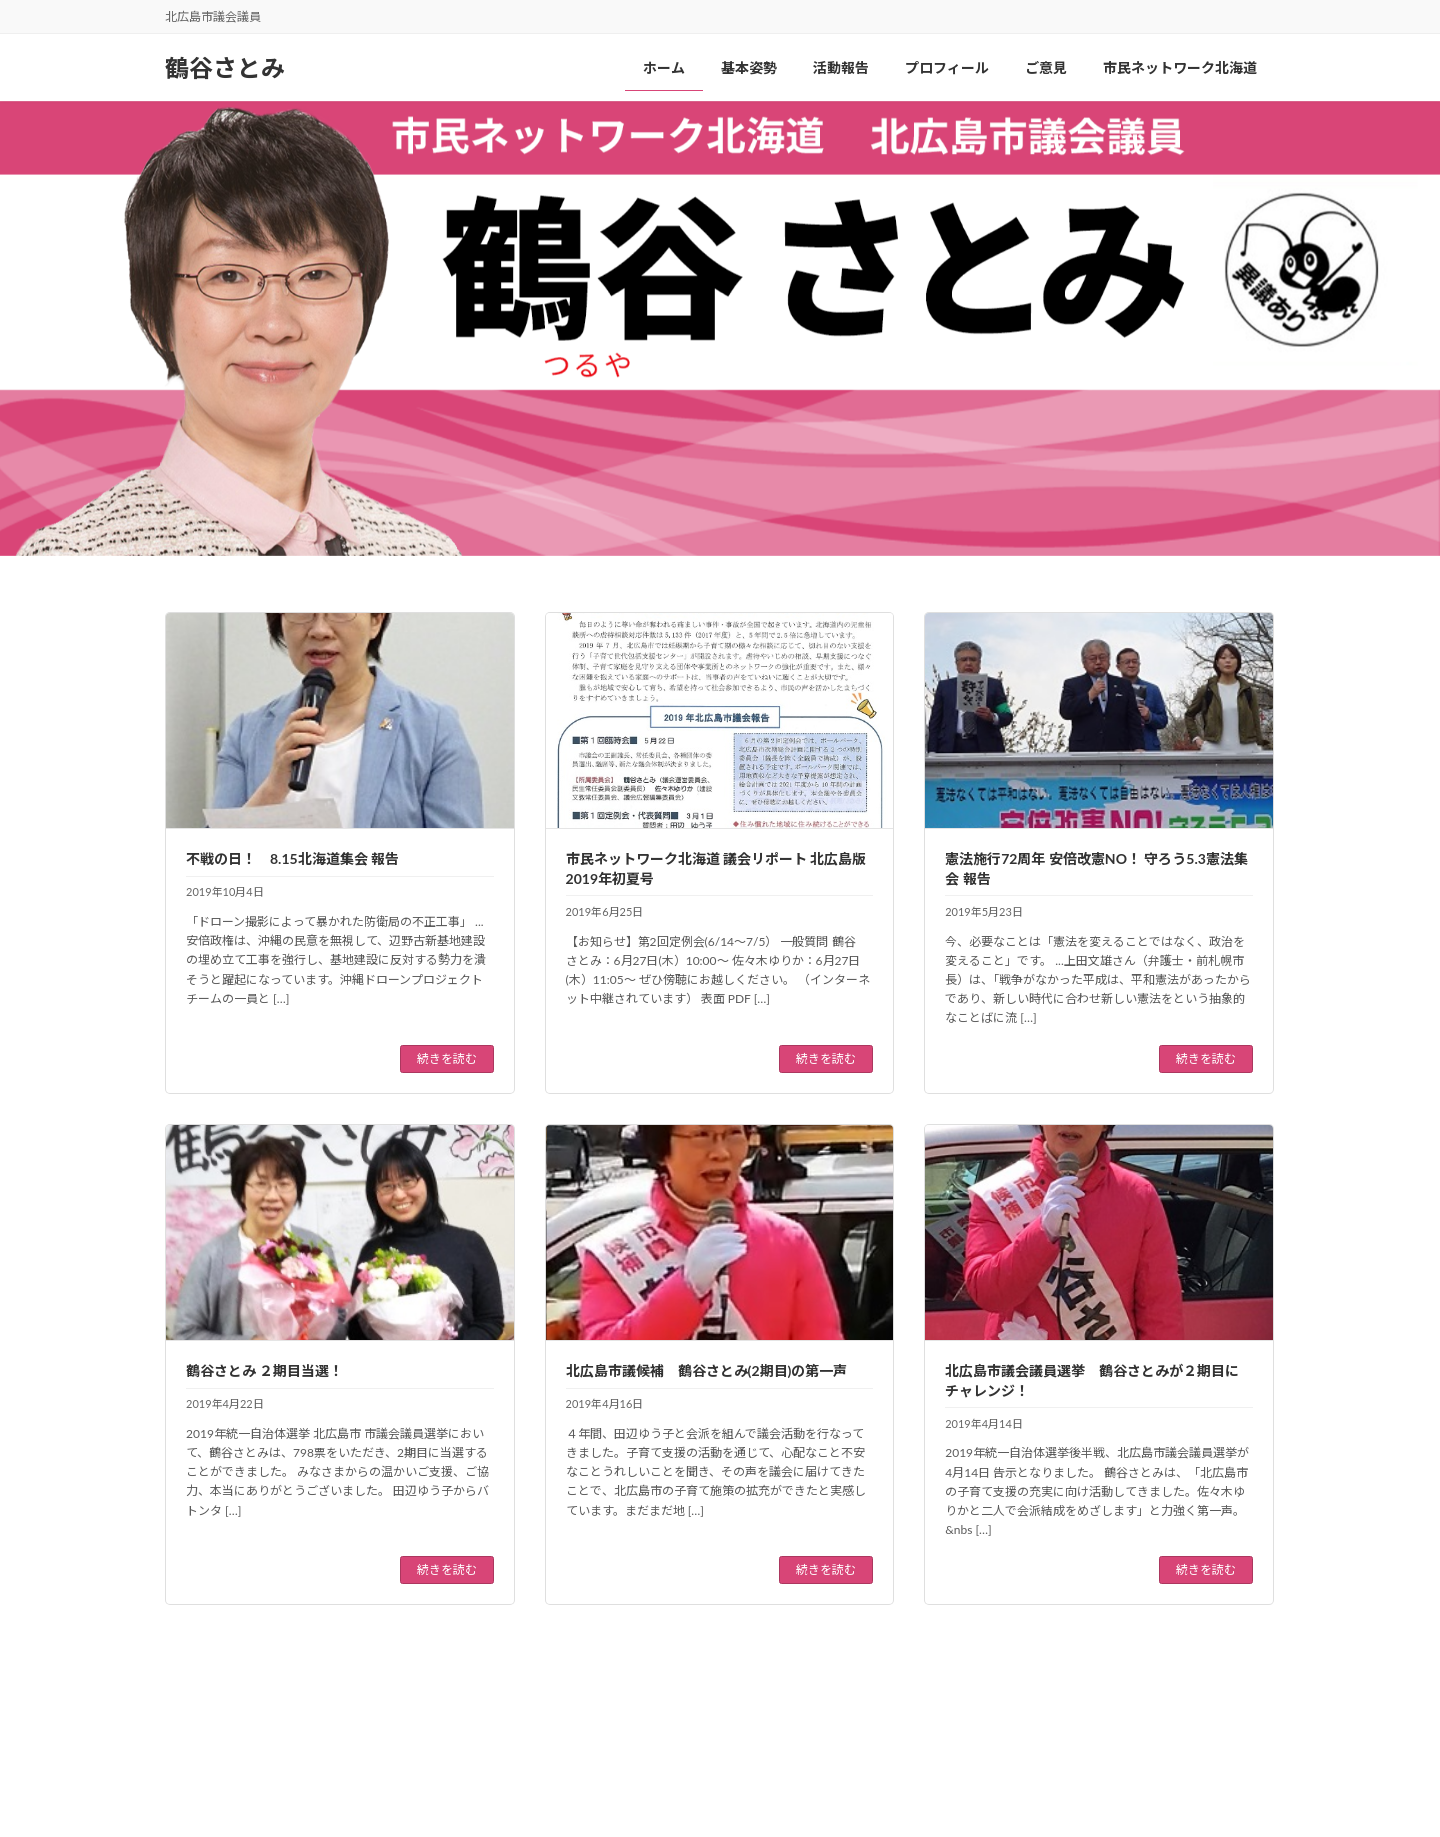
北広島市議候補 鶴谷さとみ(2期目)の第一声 (707, 1370)
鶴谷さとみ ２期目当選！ (264, 1370)
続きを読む (447, 1058)
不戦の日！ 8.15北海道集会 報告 (292, 858)
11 (825, 1686)
